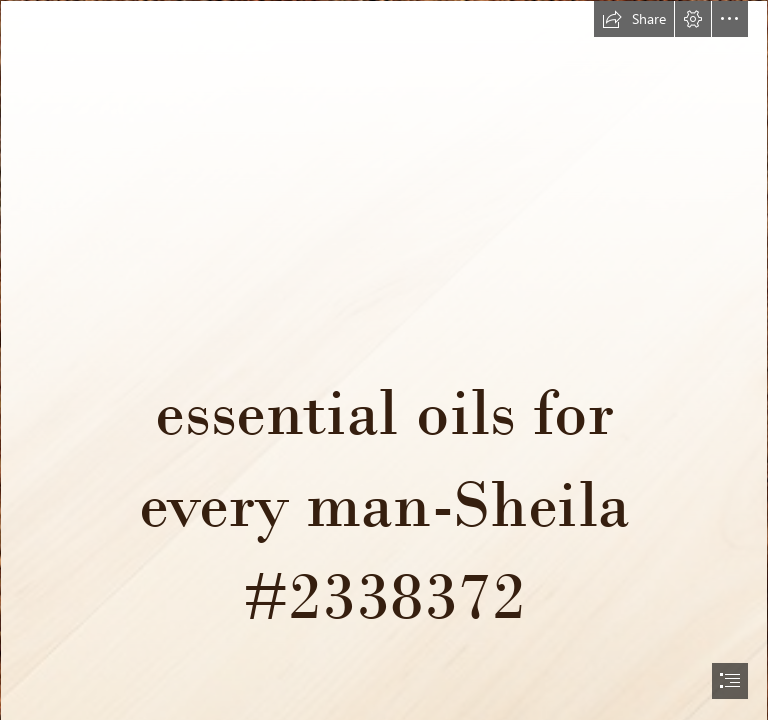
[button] (634, 19)
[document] (384, 360)
